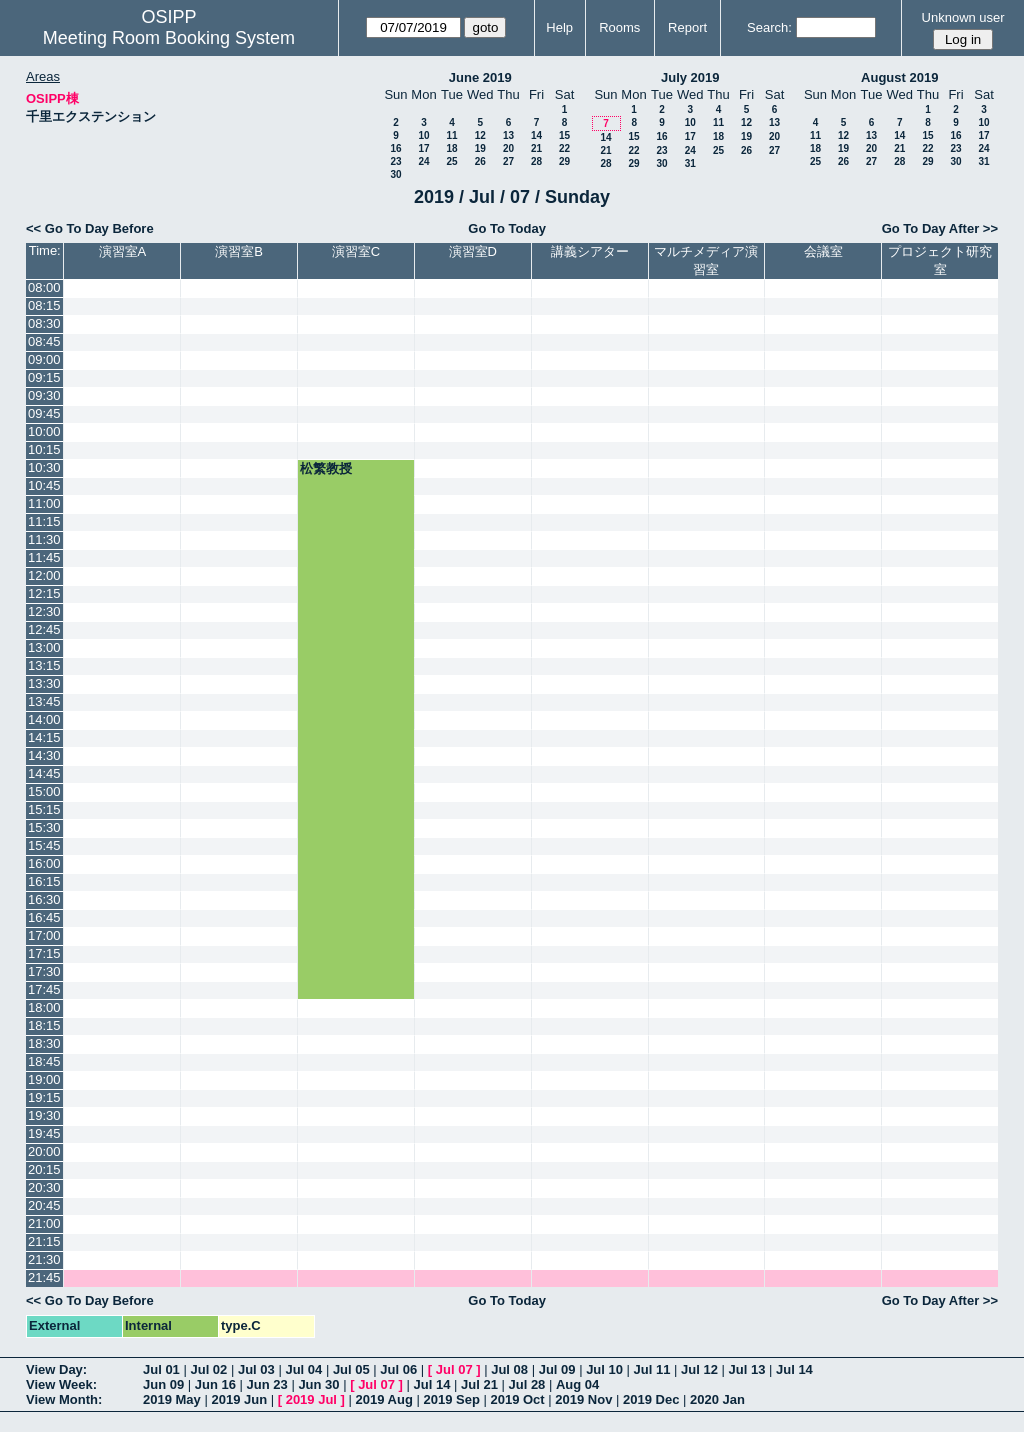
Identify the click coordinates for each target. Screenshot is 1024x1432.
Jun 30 (318, 1384)
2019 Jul (311, 1399)
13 (508, 135)
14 (536, 135)
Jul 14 (794, 1369)
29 (564, 161)
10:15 (44, 449)
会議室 (823, 251)
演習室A (123, 251)
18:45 (44, 1061)
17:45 (44, 989)
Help (559, 27)
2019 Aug (384, 1399)
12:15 (44, 593)
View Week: (61, 1384)
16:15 (44, 881)
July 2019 (690, 77)
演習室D (473, 251)
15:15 (44, 809)
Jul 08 (509, 1369)
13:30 (44, 683)
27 (508, 161)
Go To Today (507, 228)
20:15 (44, 1169)
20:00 (44, 1151)
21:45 (44, 1277)
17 (423, 148)
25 (451, 161)
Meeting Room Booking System (169, 38)
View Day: (56, 1369)
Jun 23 (267, 1384)
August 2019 (899, 77)
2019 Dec (651, 1399)
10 (423, 135)
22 (564, 148)
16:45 (44, 917)
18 (451, 148)
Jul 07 (454, 1369)
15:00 (44, 791)
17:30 (44, 971)
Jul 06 (398, 1369)
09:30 (44, 395)
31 (690, 163)
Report (687, 27)
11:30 (44, 539)
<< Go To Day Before (90, 228)
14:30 (44, 755)
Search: (769, 27)
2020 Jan (717, 1399)
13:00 (44, 647)
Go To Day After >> (940, 228)
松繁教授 (326, 468)
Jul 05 (351, 1369)
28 (536, 161)
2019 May (172, 1399)
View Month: (64, 1399)
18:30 (44, 1043)
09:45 (44, 413)
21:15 (44, 1241)
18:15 (44, 1025)
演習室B (239, 251)
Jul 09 (557, 1369)
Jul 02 (208, 1369)
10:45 (44, 485)
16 (395, 148)
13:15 (44, 665)
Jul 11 (652, 1369)
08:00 (44, 287)
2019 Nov (583, 1399)
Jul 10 (604, 1369)
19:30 (44, 1115)
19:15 (44, 1097)
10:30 (44, 467)
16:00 (44, 863)
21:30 (44, 1259)
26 (480, 161)
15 (564, 135)
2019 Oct (517, 1399)
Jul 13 (747, 1369)
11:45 (44, 557)
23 (395, 161)
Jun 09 (163, 1384)
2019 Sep (451, 1399)
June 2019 (480, 77)
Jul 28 (527, 1384)
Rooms (619, 27)
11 (451, 135)
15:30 (44, 827)
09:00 (44, 359)
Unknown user (963, 17)
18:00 (44, 1007)
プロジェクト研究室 (940, 260)
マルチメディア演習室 (706, 260)
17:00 (44, 935)
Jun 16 (215, 1384)
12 (480, 135)
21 (536, 148)
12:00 (44, 575)
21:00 (44, 1223)
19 (480, 148)
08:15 (44, 305)
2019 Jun (239, 1399)
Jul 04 (303, 1369)
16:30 (44, 899)
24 (423, 161)
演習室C (356, 251)
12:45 (44, 629)
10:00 (44, 431)
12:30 (44, 611)
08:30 (44, 323)
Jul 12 (699, 1369)
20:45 (44, 1205)
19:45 (44, 1133)
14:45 (44, 773)
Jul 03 (256, 1369)
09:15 (44, 377)
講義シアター (590, 251)
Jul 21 (479, 1384)
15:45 (44, 845)
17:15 (44, 953)
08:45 (44, 341)
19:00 (44, 1079)
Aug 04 (577, 1384)
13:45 (44, 701)
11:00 (44, 503)
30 (395, 174)
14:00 (44, 719)
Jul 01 (161, 1369)
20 (508, 148)
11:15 (44, 521)
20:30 (44, 1187)
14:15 (44, 737)
